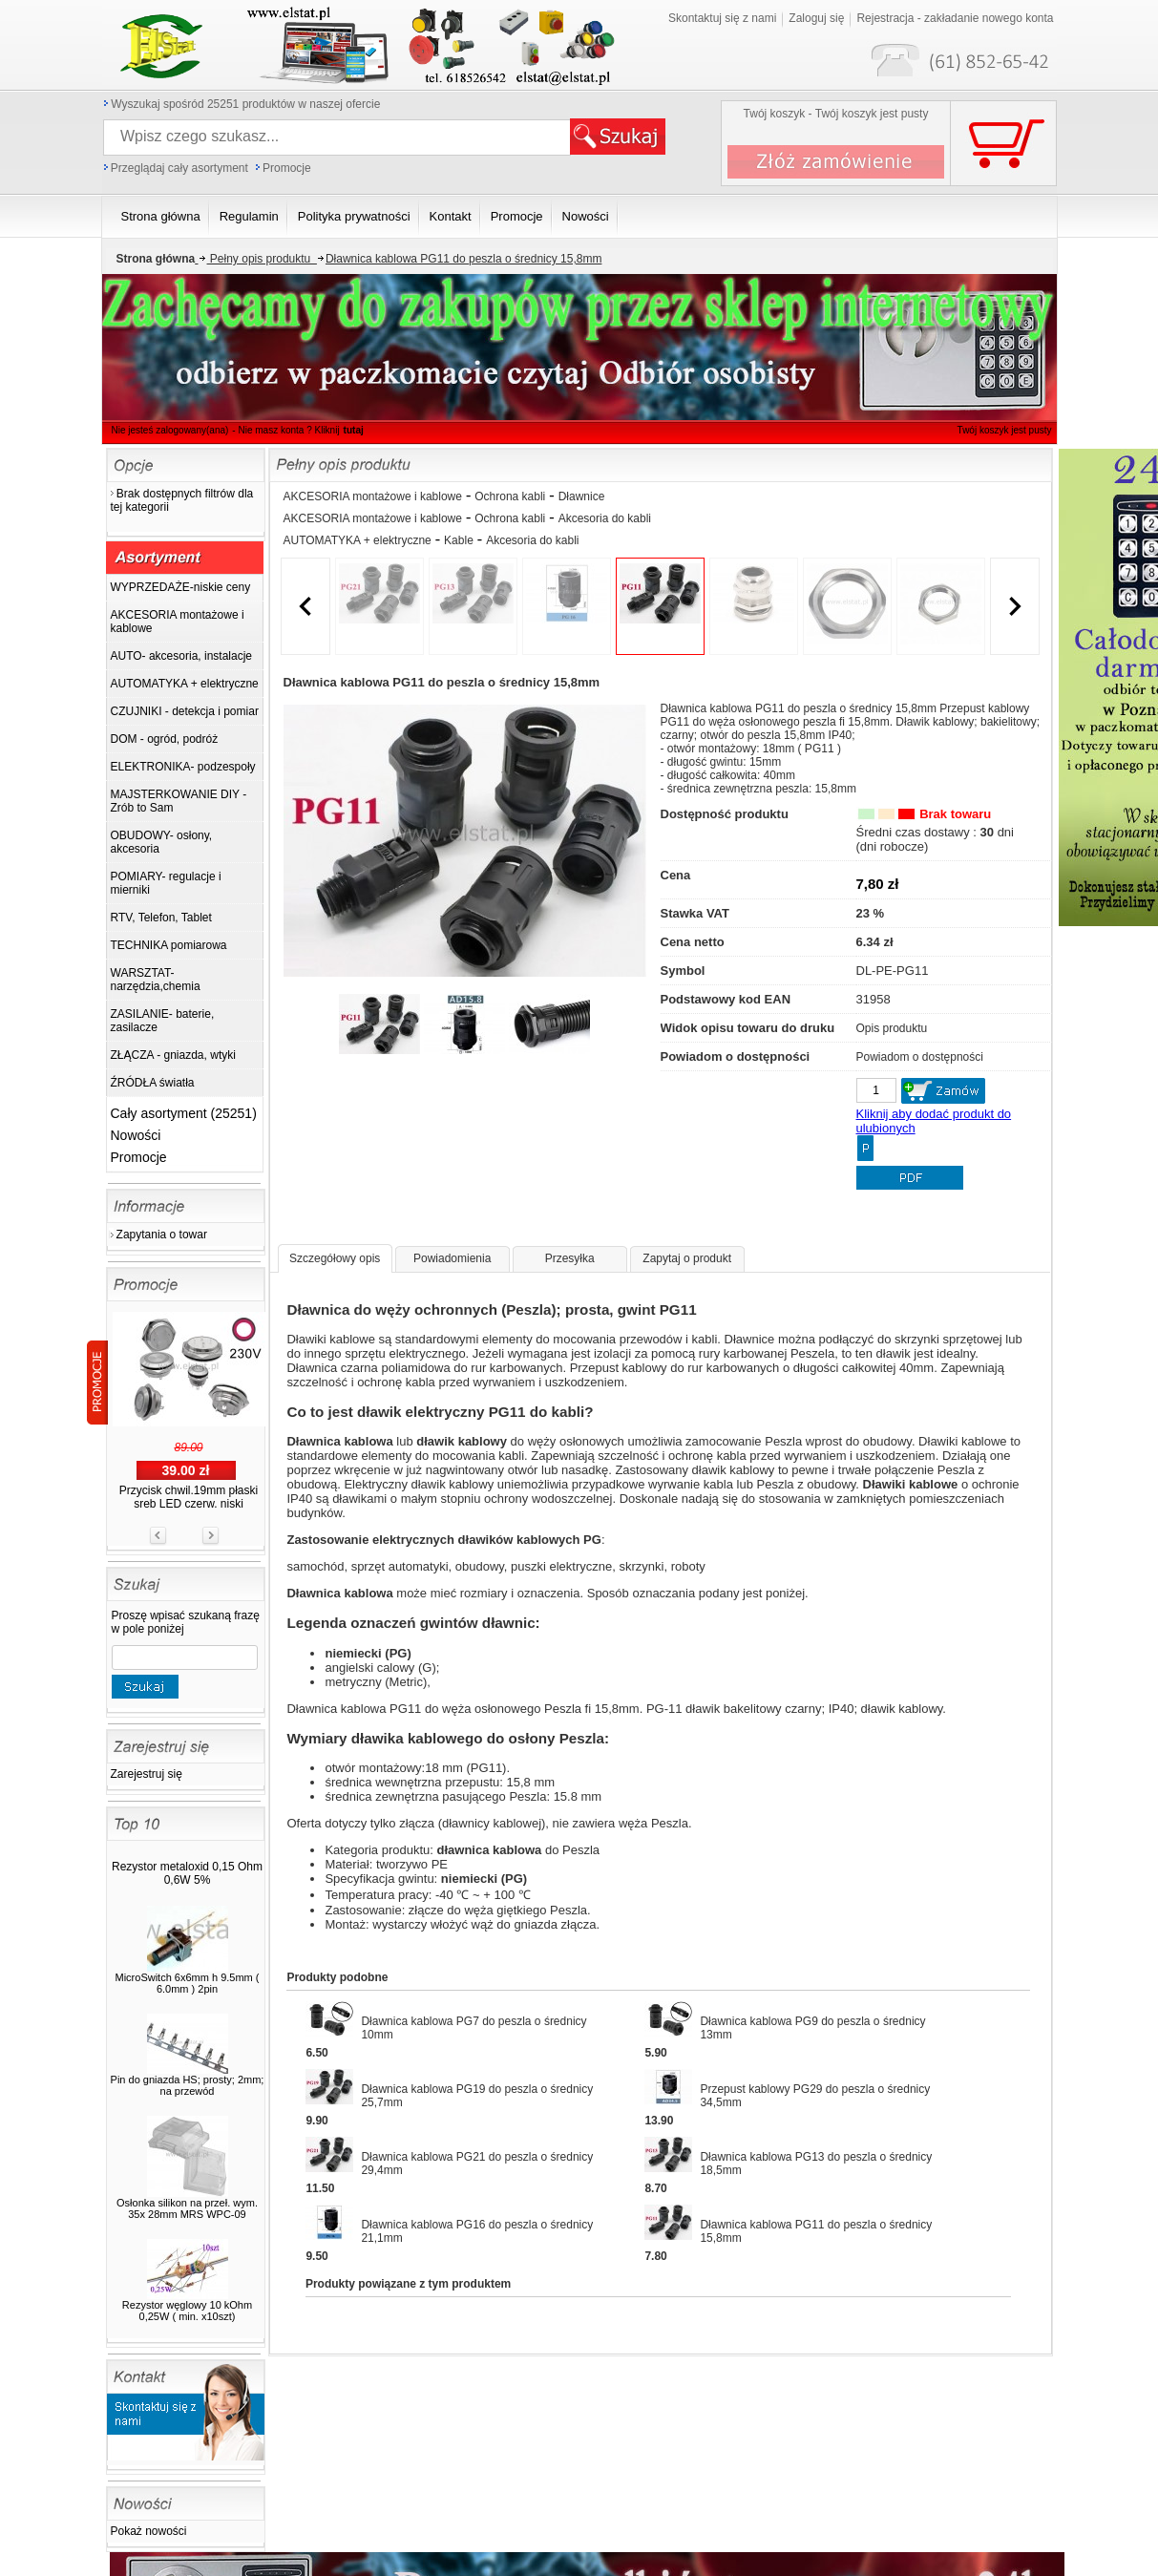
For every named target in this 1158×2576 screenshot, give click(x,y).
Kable (459, 540)
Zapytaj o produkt (686, 1258)
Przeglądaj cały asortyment (179, 168)
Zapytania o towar (161, 1234)
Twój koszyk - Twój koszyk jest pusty (836, 113)
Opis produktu (892, 1028)
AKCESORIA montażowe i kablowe (373, 496)
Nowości (136, 1135)
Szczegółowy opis (334, 1258)
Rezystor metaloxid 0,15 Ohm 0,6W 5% (187, 1873)
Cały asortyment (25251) (184, 1113)
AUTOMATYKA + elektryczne (358, 540)
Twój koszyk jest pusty (973, 15)
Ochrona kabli (509, 496)
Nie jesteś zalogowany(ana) (170, 430)
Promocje (287, 168)
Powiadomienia (452, 1258)
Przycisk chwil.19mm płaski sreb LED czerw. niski (188, 1497)
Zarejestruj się (146, 1774)
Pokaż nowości (149, 2531)
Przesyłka (570, 1258)
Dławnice (581, 496)
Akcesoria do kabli (604, 518)
